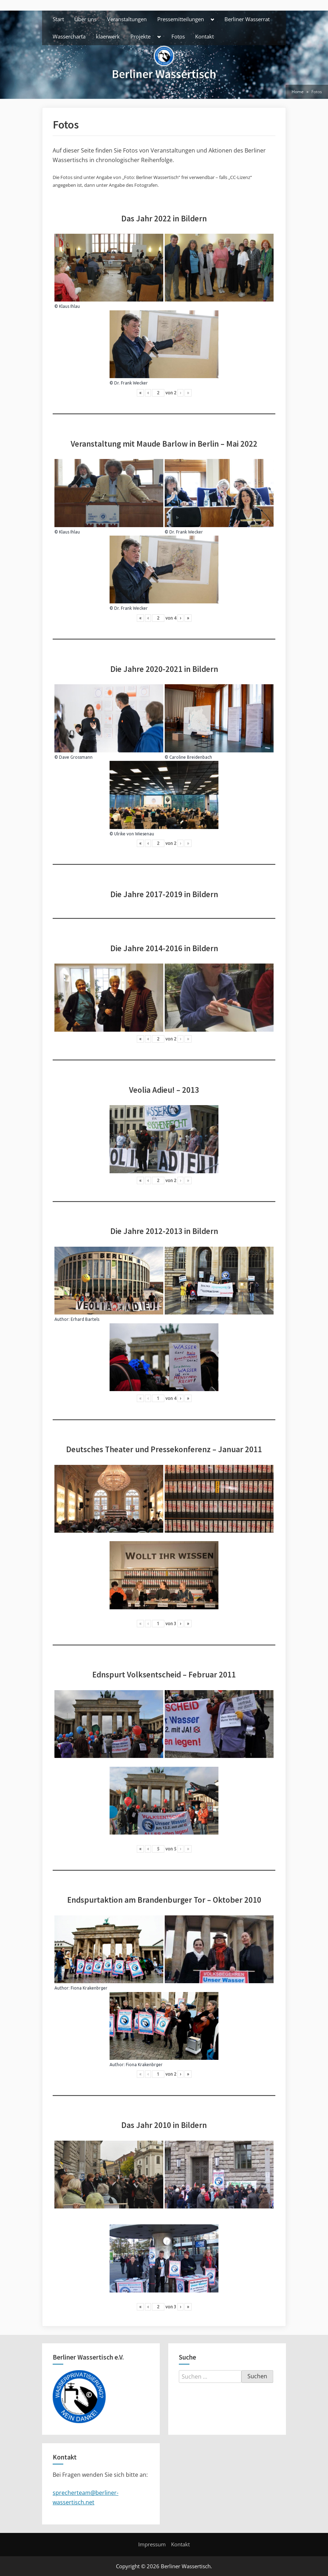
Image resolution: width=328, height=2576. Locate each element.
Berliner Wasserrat (247, 19)
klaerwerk (108, 36)
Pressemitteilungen (180, 19)
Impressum (152, 2544)
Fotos (178, 36)
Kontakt (204, 36)
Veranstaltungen (127, 19)
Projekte (140, 36)
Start (58, 19)
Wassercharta (69, 36)
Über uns (85, 19)
